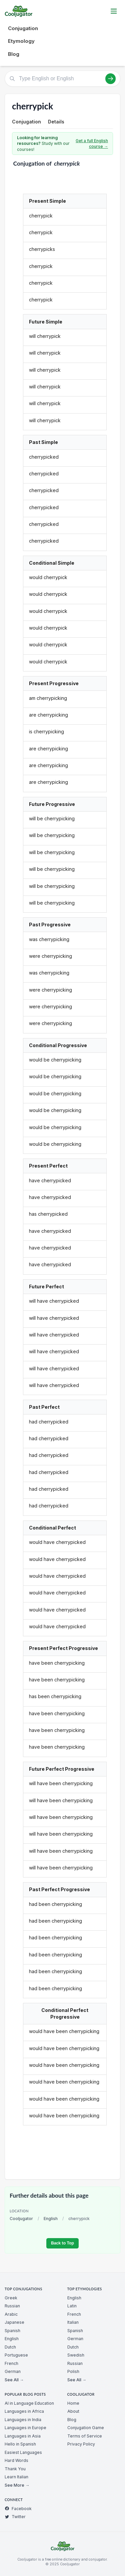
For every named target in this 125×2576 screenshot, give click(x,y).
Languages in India (23, 2419)
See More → (17, 2485)
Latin (72, 2305)
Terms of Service (84, 2436)
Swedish (75, 2355)
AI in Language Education (29, 2403)
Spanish (12, 2330)
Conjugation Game (85, 2427)
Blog (13, 54)
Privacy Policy (81, 2444)
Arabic (11, 2314)
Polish (73, 2371)
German (13, 2371)
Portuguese (16, 2355)
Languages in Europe (25, 2427)
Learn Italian (16, 2476)
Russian (12, 2305)
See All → (14, 2379)
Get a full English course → (92, 143)
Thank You (15, 2468)
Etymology (21, 41)
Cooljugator (21, 2218)
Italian (73, 2322)
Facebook (18, 2508)
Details (56, 121)
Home (73, 2403)
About (73, 2411)
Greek (11, 2297)
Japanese (14, 2322)
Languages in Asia (23, 2436)
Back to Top (62, 2243)
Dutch (10, 2347)
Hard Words (16, 2460)
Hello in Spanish (20, 2444)
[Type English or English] (62, 79)
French (11, 2363)
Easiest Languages (23, 2452)
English (51, 2218)
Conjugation (23, 28)
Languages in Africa (24, 2411)
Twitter (15, 2516)
